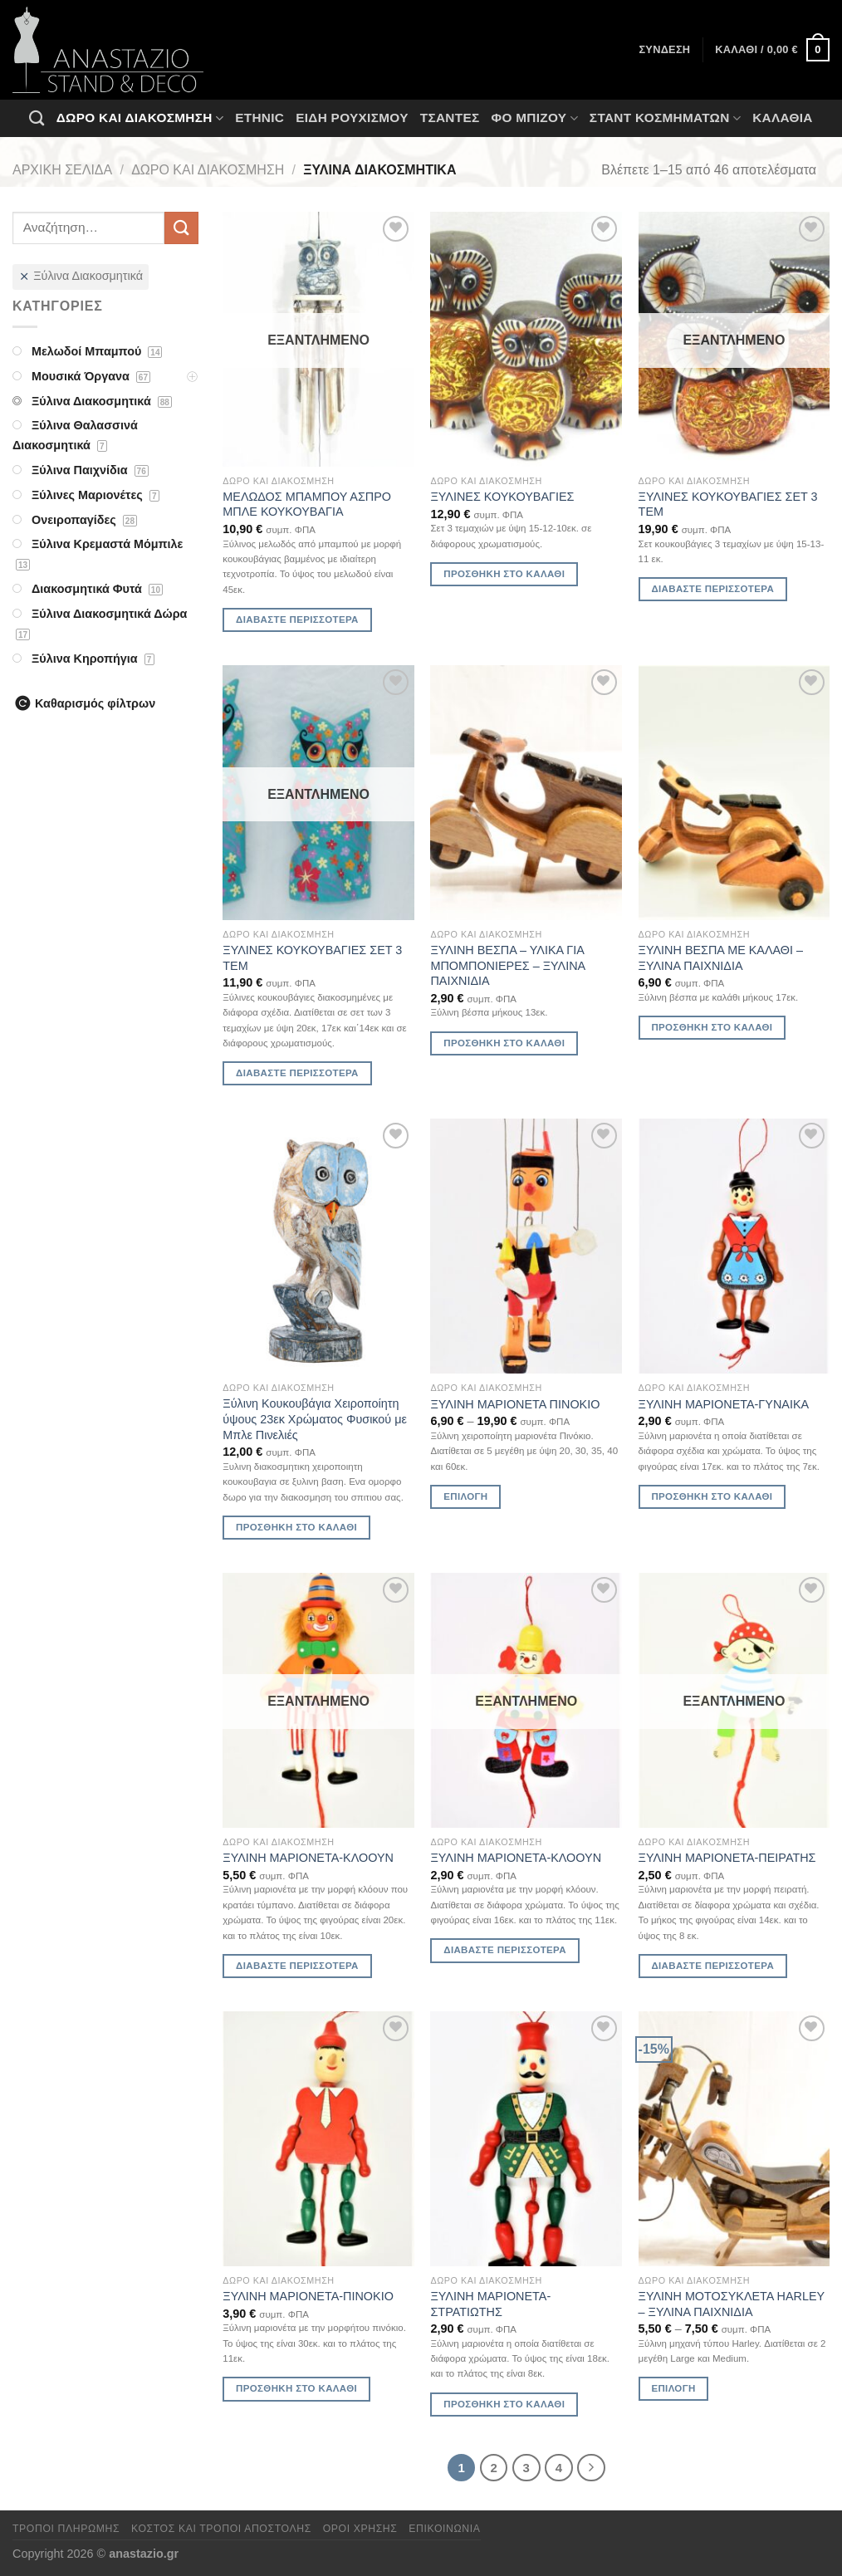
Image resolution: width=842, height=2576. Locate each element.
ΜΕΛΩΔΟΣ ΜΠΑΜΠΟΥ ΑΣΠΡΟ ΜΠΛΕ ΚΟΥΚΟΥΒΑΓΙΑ (307, 504)
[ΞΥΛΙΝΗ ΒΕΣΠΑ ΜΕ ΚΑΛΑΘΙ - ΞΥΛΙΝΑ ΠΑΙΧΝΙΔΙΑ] (734, 792)
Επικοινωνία (444, 2528)
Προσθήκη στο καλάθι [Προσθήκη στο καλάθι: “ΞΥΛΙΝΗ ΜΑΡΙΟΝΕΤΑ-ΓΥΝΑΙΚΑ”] (711, 1496)
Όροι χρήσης (360, 2528)
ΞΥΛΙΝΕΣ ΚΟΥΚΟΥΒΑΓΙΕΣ (502, 496)
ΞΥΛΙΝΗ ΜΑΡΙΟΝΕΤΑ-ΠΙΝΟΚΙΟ (308, 2296)
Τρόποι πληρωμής (66, 2528)
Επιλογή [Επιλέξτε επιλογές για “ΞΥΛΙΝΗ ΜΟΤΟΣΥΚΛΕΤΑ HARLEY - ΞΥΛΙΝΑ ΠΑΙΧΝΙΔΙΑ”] (673, 2388)
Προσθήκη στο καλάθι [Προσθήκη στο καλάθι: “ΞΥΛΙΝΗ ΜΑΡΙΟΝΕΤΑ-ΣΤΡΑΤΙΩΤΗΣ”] (504, 2404)
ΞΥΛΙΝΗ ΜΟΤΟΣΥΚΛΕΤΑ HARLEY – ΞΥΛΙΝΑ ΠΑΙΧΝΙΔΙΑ (732, 2304)
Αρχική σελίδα (62, 170)
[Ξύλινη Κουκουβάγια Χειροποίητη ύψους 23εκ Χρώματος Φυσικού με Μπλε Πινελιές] (318, 1246)
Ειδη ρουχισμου (352, 117)
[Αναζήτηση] (36, 117)
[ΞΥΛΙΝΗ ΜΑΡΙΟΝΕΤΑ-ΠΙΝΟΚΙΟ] (318, 2138)
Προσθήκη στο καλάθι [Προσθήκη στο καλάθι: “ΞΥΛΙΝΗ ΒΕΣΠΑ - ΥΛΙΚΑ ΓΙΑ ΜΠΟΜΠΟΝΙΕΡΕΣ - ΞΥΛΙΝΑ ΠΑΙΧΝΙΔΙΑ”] (504, 1043)
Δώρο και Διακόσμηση (139, 118)
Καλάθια (782, 117)
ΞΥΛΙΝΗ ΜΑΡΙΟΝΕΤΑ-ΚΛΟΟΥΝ (308, 1857)
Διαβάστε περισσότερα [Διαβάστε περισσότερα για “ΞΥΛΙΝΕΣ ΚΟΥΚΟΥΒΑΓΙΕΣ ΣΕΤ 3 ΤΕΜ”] (712, 589)
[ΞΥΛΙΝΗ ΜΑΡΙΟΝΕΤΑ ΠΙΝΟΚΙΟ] (526, 1246)
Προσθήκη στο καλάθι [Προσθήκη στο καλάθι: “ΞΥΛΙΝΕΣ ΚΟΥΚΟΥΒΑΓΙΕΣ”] (504, 574)
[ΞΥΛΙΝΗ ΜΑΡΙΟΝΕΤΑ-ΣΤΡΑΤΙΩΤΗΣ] (526, 2138)
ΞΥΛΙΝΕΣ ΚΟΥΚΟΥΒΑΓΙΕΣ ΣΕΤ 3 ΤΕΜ (728, 504)
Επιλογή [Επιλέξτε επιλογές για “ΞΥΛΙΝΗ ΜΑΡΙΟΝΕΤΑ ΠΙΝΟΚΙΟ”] (465, 1496)
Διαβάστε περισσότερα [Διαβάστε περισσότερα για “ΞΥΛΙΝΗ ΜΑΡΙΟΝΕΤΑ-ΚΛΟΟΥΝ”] (297, 1966)
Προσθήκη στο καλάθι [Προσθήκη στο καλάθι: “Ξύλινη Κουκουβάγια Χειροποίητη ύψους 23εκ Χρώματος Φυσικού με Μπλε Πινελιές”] (296, 1527)
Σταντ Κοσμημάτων (665, 118)
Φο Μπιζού (534, 118)
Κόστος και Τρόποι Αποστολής (221, 2528)
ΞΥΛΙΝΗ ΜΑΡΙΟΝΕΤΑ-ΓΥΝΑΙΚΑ (724, 1404)
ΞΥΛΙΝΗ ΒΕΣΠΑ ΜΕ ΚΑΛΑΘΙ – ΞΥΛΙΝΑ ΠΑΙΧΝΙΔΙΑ (721, 957)
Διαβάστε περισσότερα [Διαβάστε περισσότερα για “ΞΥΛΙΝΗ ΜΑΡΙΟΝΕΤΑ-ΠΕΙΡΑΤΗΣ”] (712, 1966)
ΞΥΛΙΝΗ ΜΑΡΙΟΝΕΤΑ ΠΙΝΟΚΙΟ (515, 1404)
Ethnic (259, 117)
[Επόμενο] (591, 2468)
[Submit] (181, 228)
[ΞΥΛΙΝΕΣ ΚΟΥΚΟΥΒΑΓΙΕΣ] (526, 339)
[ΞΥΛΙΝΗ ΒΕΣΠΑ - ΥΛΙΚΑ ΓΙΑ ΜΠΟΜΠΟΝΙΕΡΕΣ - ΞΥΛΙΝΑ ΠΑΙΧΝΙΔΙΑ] (526, 792)
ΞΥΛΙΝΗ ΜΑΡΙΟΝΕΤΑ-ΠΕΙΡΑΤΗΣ (727, 1857)
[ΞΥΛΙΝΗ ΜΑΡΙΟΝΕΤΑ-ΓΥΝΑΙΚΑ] (734, 1246)
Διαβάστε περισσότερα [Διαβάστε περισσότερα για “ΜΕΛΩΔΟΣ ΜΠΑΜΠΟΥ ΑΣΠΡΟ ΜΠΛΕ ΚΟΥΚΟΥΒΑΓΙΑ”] (297, 619)
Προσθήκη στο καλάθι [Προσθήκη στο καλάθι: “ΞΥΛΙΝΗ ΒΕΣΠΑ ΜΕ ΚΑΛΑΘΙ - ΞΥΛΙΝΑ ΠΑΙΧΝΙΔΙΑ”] (711, 1027)
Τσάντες (450, 117)
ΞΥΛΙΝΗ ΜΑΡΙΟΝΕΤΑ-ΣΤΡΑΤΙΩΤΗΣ (490, 2304)
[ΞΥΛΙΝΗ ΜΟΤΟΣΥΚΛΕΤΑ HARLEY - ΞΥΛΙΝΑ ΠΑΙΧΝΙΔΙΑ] (734, 2138)
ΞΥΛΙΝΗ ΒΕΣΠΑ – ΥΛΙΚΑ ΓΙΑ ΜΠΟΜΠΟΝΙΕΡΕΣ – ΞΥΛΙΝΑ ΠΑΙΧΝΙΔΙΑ (507, 965)
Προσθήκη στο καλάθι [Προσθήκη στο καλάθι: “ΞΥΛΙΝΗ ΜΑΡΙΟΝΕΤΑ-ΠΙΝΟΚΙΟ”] (296, 2388)
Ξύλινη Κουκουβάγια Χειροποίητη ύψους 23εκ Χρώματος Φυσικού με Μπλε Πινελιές (315, 1419)
